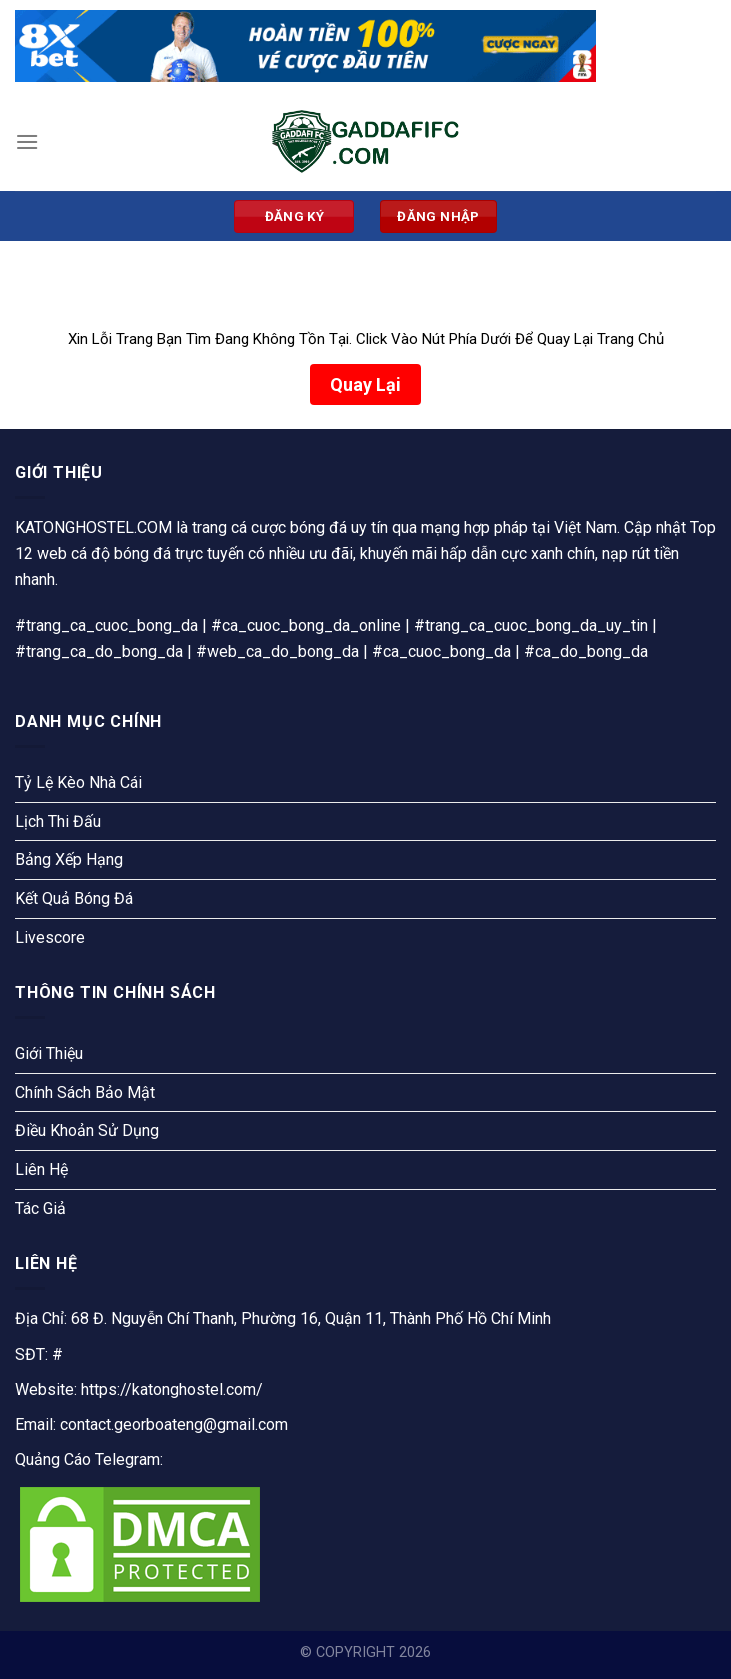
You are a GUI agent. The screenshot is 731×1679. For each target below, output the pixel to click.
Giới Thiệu (49, 1053)
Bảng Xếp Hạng (69, 859)
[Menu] (27, 141)
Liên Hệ (41, 1169)
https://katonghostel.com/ (172, 1389)
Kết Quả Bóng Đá (74, 898)
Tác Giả (40, 1208)
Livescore (50, 937)
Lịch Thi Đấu (58, 821)
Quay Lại (365, 384)
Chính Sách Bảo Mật (85, 1092)
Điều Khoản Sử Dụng (87, 1130)
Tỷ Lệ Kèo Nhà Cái (78, 782)
